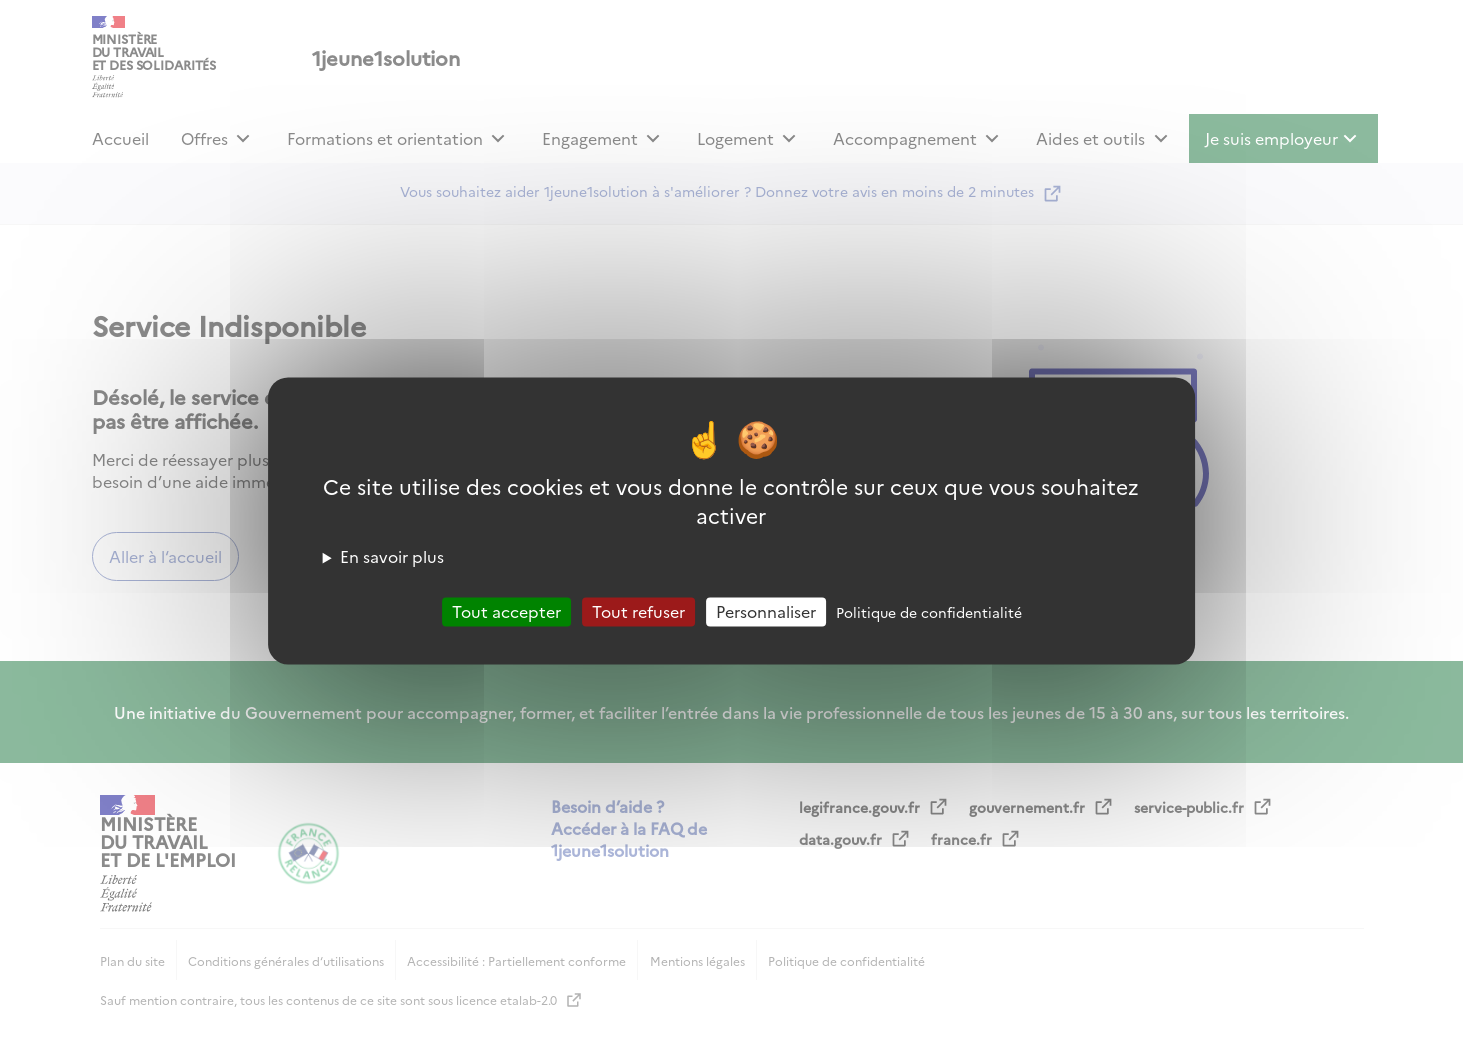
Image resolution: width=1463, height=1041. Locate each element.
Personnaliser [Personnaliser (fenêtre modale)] (766, 611)
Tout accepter (506, 611)
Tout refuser (638, 611)
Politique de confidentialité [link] (929, 612)
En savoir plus (392, 556)
